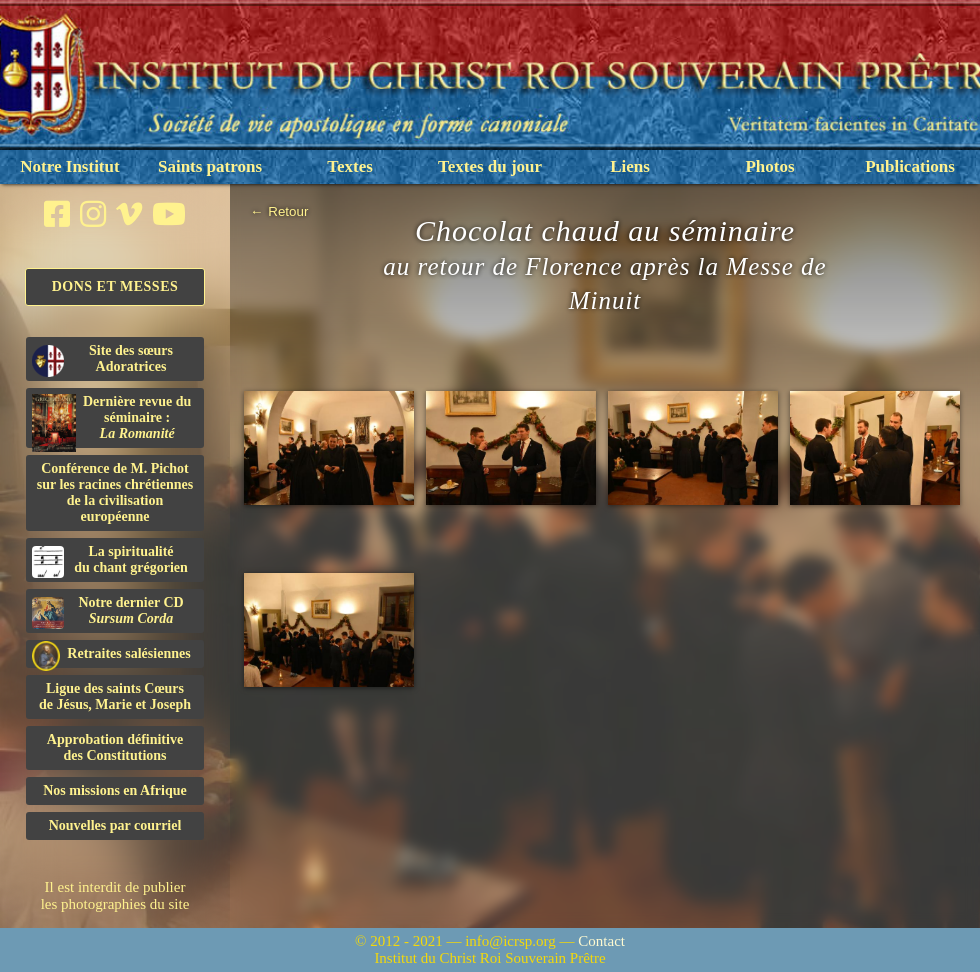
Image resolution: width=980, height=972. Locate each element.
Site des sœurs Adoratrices (102, 360)
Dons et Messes (115, 286)
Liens (630, 166)
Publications (910, 166)
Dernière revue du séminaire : (111, 421)
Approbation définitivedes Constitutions (115, 747)
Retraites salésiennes (111, 654)
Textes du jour (490, 166)
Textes (350, 166)
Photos (769, 166)
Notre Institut (69, 166)
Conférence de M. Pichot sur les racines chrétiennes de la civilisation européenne (115, 492)
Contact (601, 941)
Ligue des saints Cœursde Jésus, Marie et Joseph (115, 696)
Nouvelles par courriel (115, 825)
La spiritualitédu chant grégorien (110, 561)
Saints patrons (210, 166)
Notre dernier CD (108, 612)
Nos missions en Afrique (115, 790)
